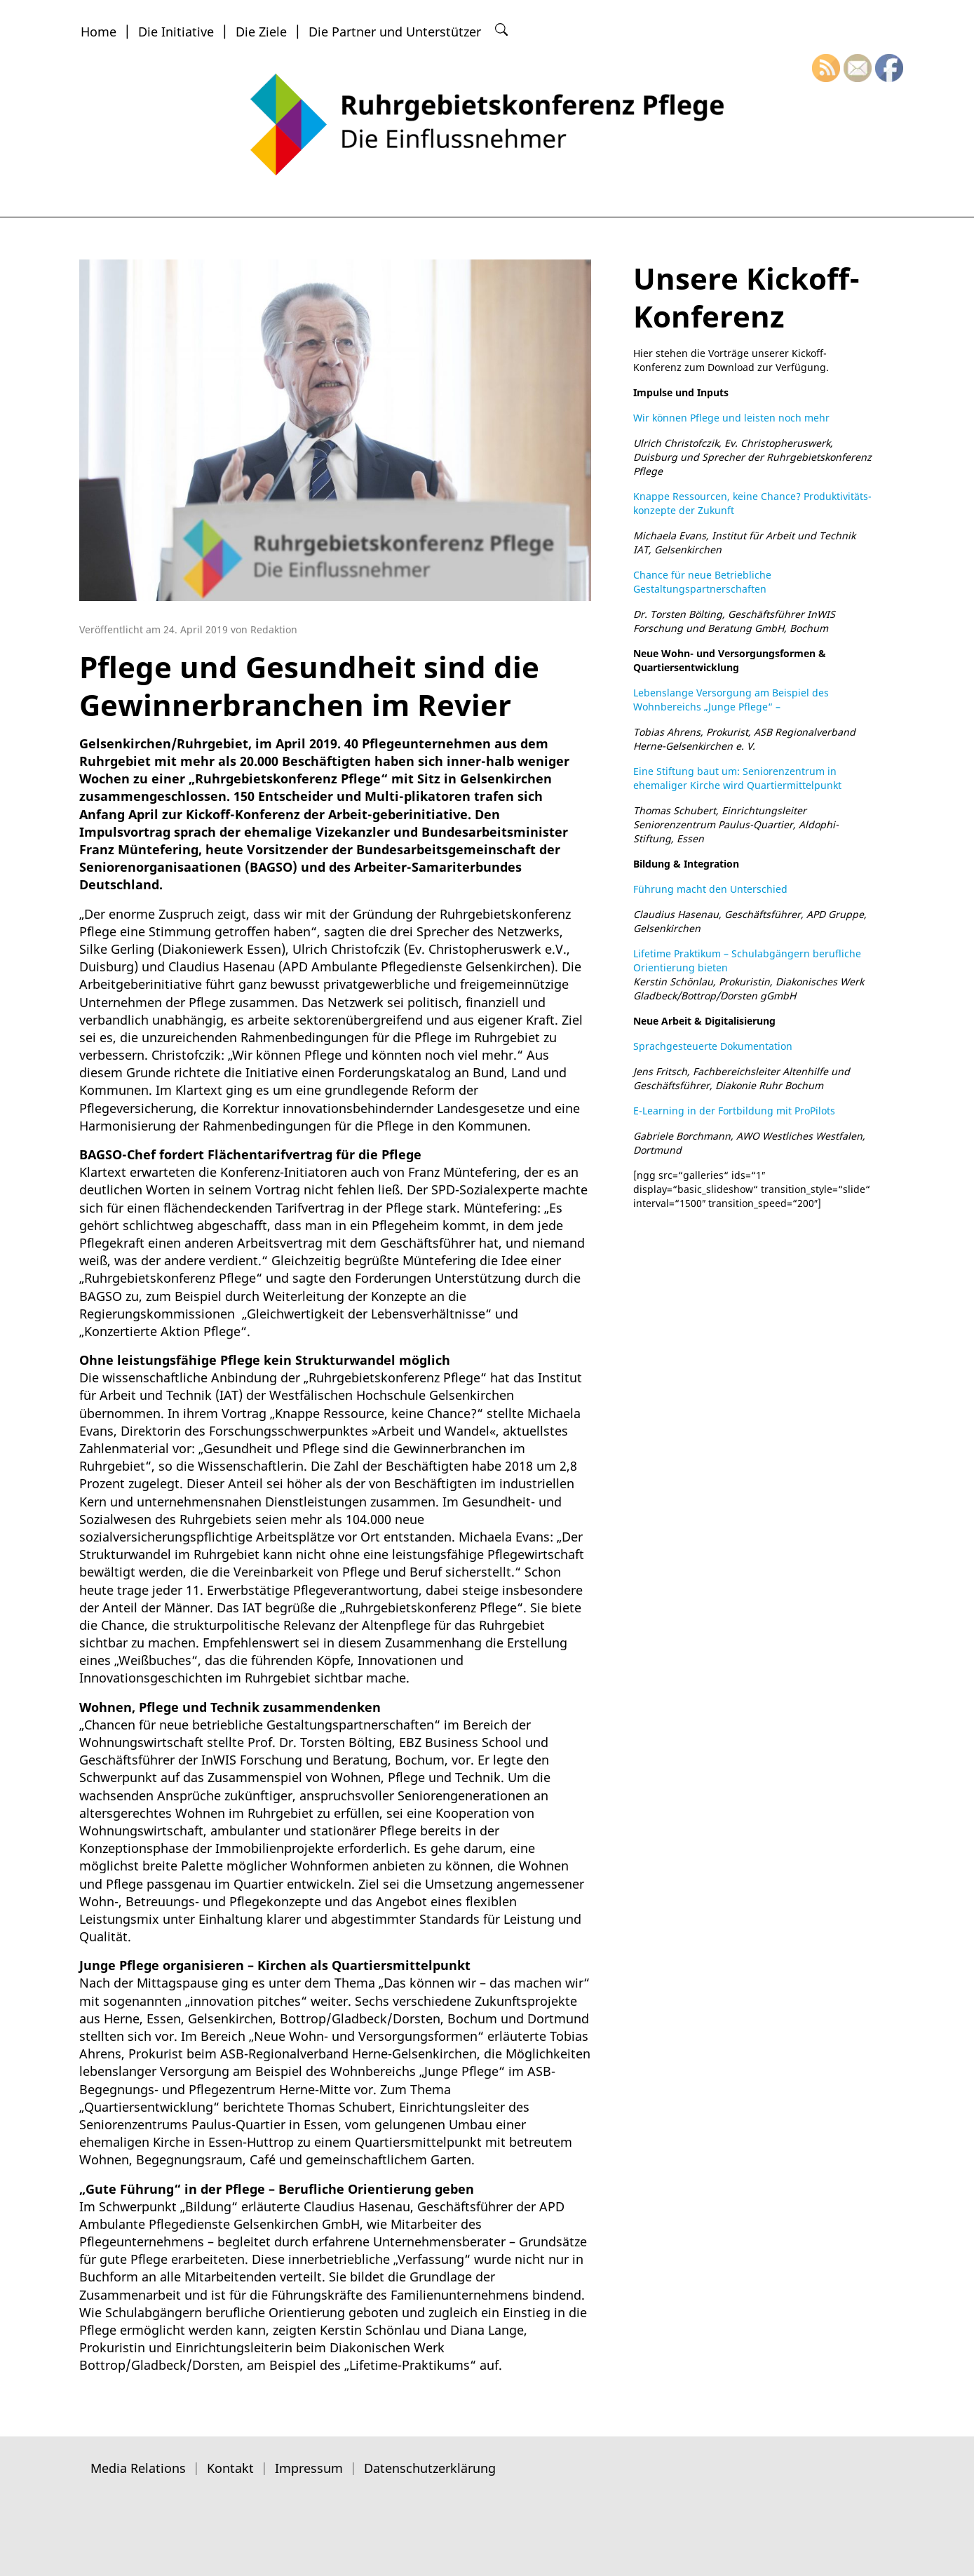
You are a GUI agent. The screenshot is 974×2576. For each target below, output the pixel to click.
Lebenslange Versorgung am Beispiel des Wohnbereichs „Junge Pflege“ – (731, 699)
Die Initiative (176, 31)
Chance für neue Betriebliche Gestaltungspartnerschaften (702, 581)
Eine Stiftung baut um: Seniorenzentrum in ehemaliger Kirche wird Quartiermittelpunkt (737, 778)
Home (98, 31)
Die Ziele (261, 31)
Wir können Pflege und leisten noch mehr (731, 417)
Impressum (309, 2468)
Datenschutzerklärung (430, 2468)
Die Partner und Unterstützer (395, 31)
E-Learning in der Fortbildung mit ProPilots (734, 1110)
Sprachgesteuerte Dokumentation (712, 1046)
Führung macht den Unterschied (710, 889)
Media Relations (138, 2468)
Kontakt (230, 2468)
